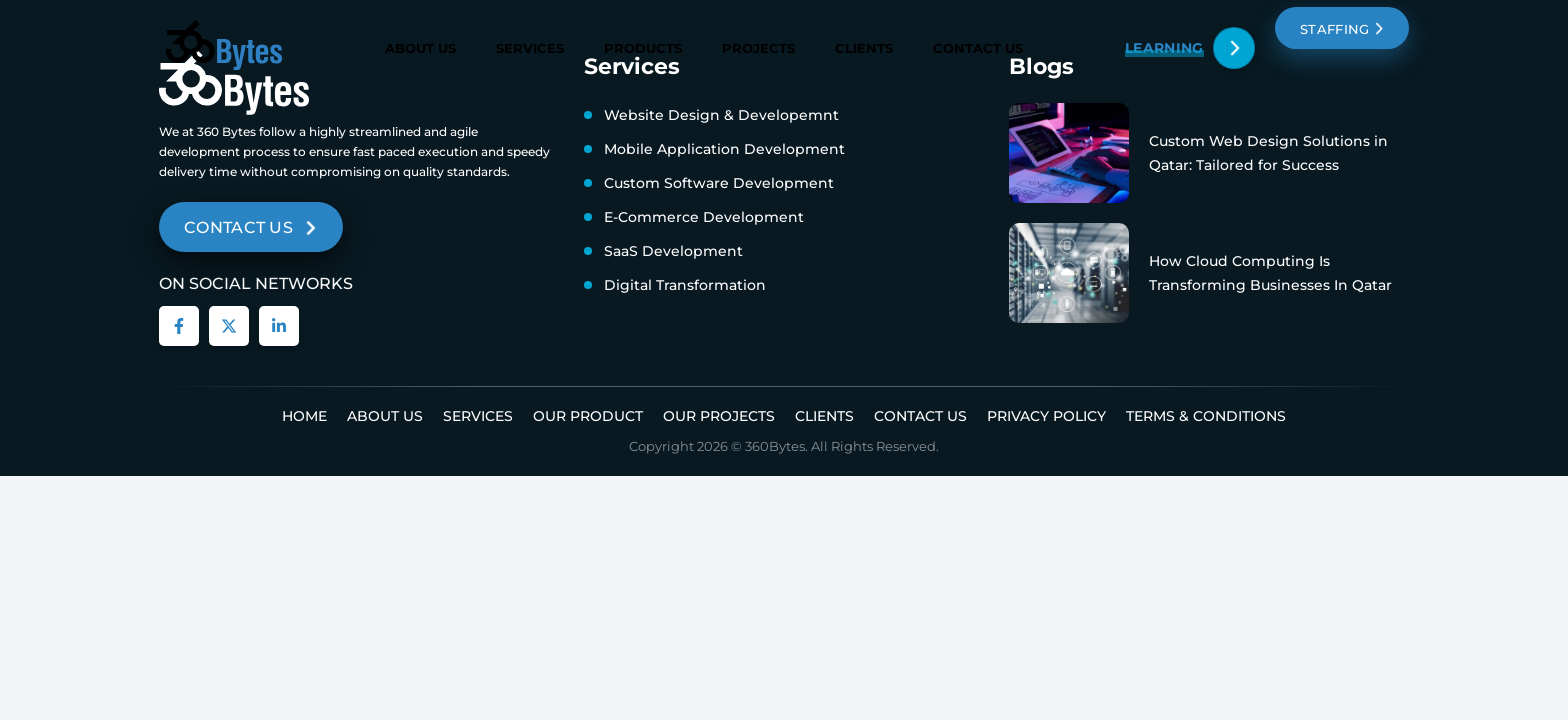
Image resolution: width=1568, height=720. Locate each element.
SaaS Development (673, 251)
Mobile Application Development (724, 149)
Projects (758, 48)
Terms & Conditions (1206, 416)
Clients (864, 48)
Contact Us (978, 47)
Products (643, 48)
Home (304, 416)
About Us (420, 48)
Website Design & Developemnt (721, 115)
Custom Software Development (719, 183)
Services (530, 48)
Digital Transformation (685, 285)
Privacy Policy (1046, 416)
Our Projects (719, 416)
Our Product (588, 416)
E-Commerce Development (704, 217)
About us (385, 416)
